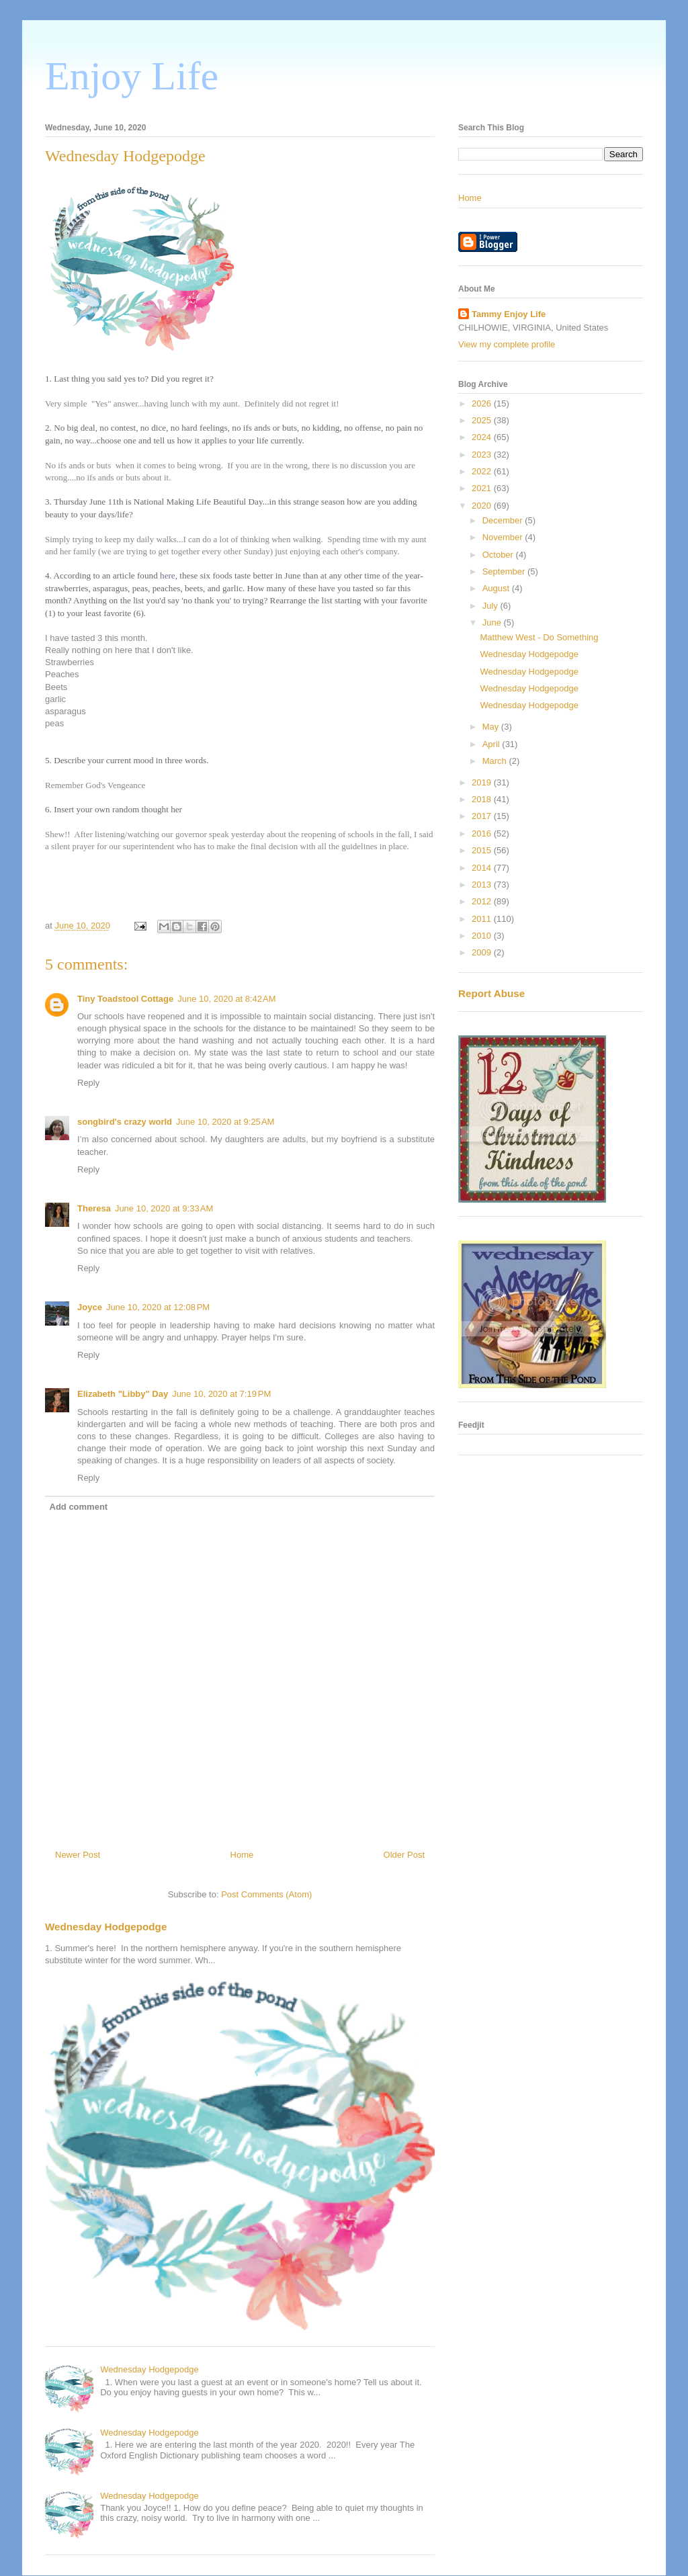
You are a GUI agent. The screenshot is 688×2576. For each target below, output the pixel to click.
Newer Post (77, 1855)
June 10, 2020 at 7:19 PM (221, 1394)
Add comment (79, 1507)
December (503, 520)
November (503, 537)
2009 (483, 952)
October (499, 555)
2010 (483, 936)
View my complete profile (506, 344)
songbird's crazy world (124, 1122)
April (492, 744)
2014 (483, 868)
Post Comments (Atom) (266, 1894)
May (491, 727)
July (491, 606)
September (504, 571)
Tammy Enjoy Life (509, 314)
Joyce (89, 1307)
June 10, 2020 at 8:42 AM (226, 999)
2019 (483, 782)
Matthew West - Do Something (539, 637)
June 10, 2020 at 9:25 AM (225, 1122)
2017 (483, 816)
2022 (483, 471)
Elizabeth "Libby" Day (122, 1394)
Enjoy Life (131, 76)
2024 (483, 437)
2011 (483, 919)
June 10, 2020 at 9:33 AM (164, 1208)
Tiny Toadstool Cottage (125, 999)
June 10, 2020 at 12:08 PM (158, 1307)
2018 (483, 799)
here (167, 575)
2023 (483, 454)
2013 (483, 884)
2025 (483, 420)
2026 (483, 403)
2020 (483, 506)
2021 (483, 488)
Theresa (94, 1208)
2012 (483, 901)
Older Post (404, 1855)
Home (242, 1855)
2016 (483, 833)
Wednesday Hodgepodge (106, 1926)
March (495, 761)
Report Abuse (491, 993)
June (493, 622)
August (497, 588)
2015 (483, 850)
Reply (88, 1083)
